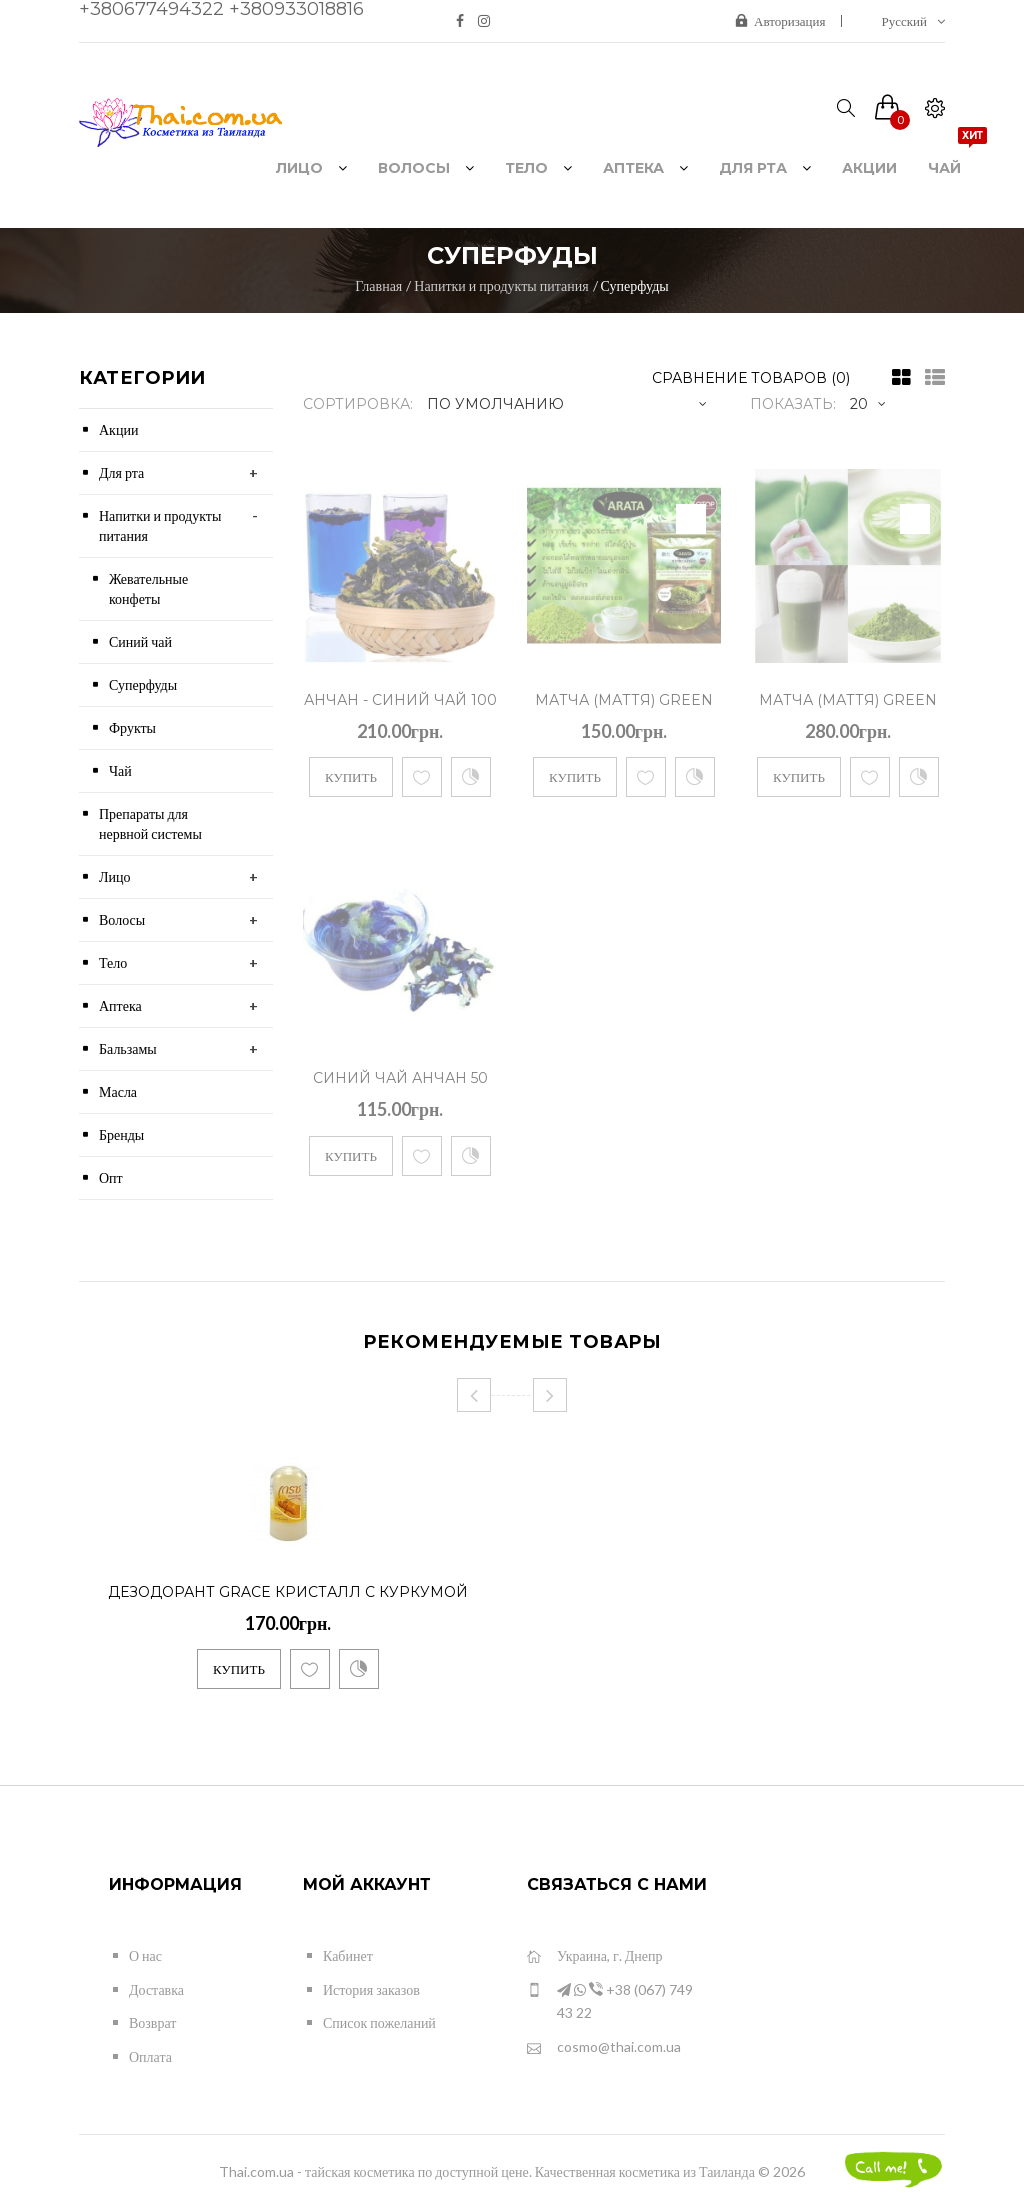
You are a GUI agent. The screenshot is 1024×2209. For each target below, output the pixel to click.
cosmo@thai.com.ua (604, 2047)
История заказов (371, 1989)
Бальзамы (128, 1048)
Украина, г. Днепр (594, 1956)
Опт (111, 1177)
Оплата (150, 2056)
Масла (118, 1091)
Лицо (114, 876)
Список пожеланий (379, 2022)
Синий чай (140, 641)
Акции (118, 429)
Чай (120, 770)
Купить (351, 777)
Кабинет (348, 1955)
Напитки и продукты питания (501, 285)
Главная (378, 285)
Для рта (121, 472)
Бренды (121, 1134)
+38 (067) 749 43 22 (610, 2000)
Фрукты (132, 727)
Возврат (152, 2022)
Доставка (156, 1989)
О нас (145, 1955)
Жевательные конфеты (148, 588)
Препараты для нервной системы (150, 823)
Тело (113, 962)
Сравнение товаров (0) (751, 378)
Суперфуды (635, 285)
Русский (914, 21)
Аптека (120, 1005)
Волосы (122, 919)
